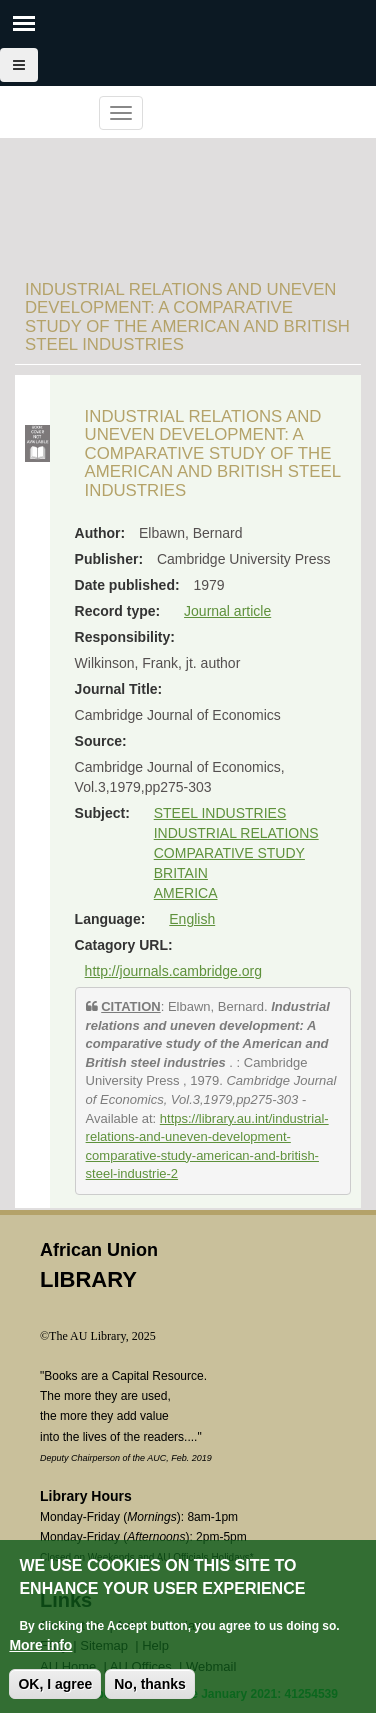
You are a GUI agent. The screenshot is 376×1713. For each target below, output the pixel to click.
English (192, 919)
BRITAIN (181, 873)
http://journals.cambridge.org (173, 971)
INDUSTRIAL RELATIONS (236, 833)
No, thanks (150, 1694)
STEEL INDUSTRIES (220, 813)
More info (40, 1655)
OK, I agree (55, 1694)
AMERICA (186, 893)
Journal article (227, 611)
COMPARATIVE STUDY (229, 853)
